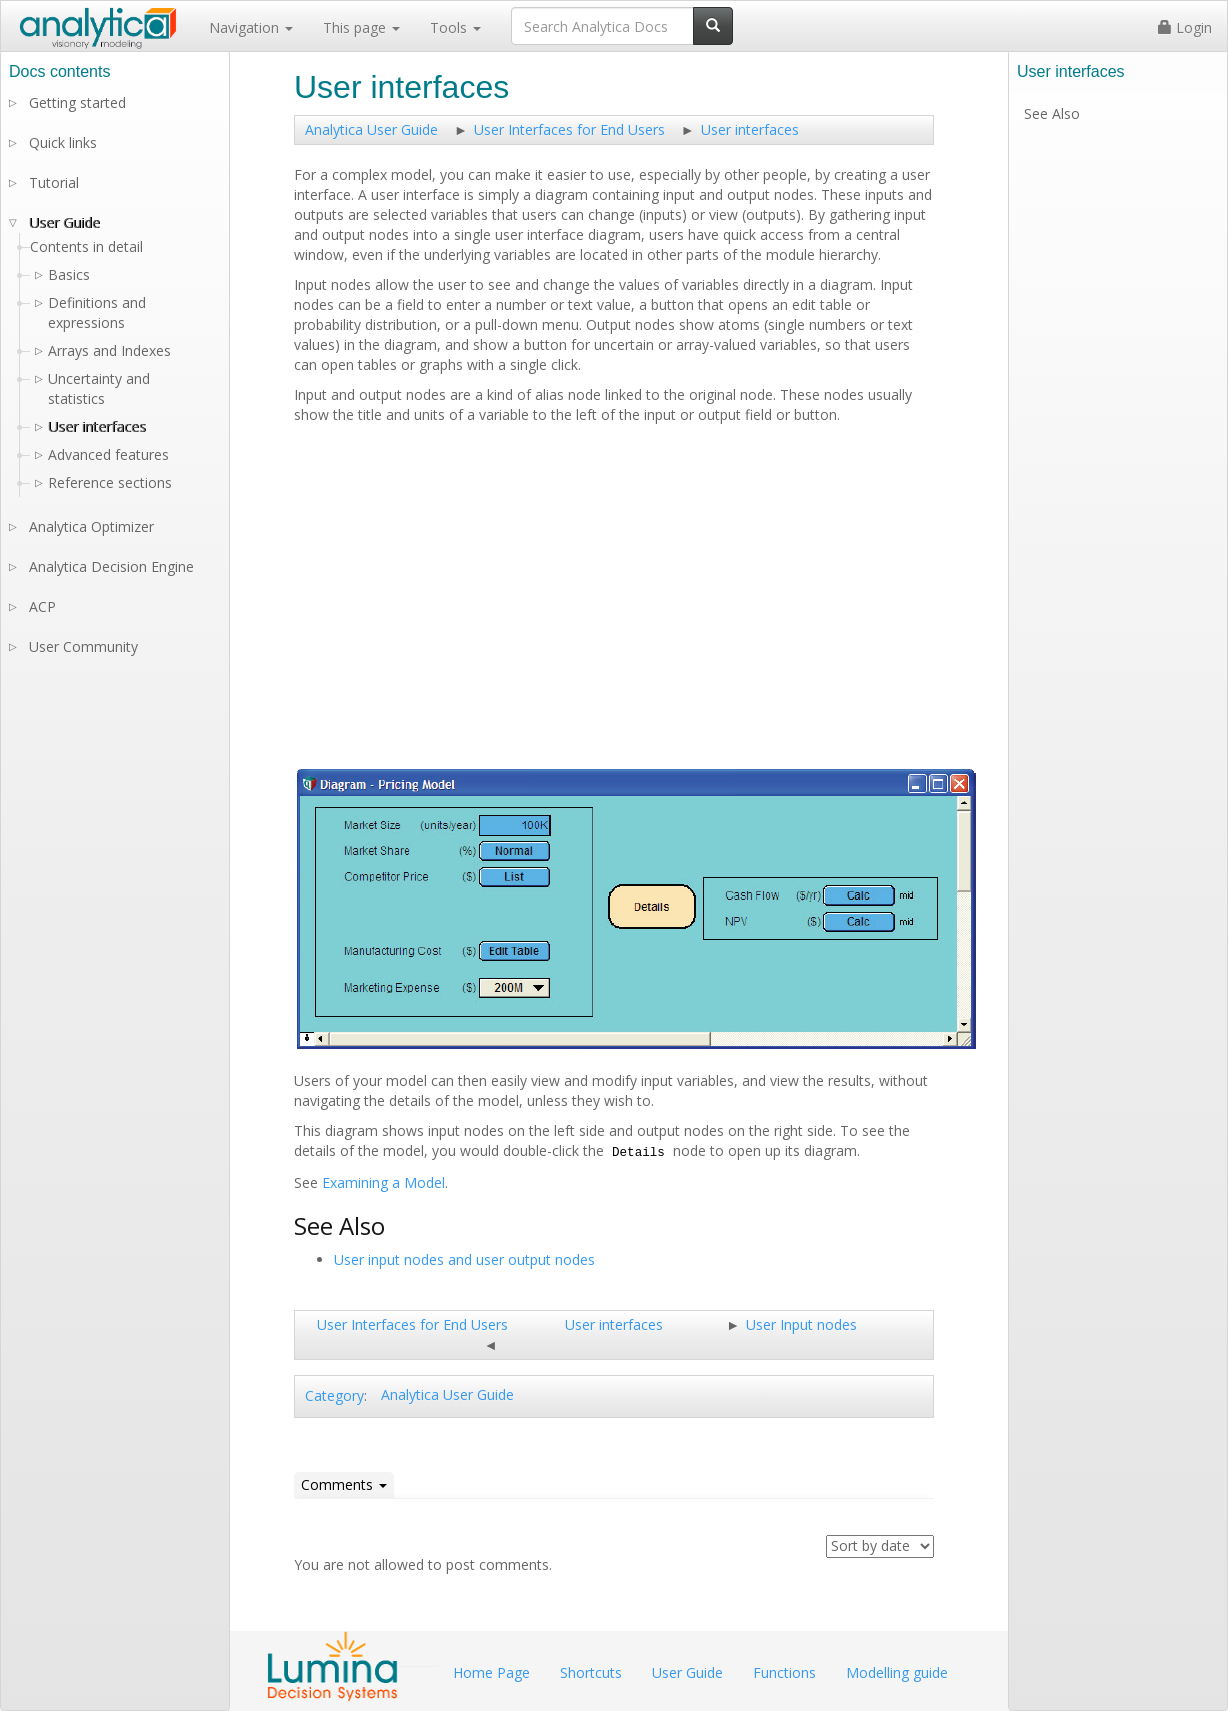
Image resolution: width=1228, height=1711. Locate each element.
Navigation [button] (251, 27)
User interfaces (750, 129)
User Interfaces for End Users (569, 129)
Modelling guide (897, 1672)
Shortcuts (591, 1672)
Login (1185, 27)
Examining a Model (383, 1182)
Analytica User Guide (371, 129)
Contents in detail (86, 246)
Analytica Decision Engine (111, 566)
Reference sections (110, 482)
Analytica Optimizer (91, 526)
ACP (42, 606)
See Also (1052, 113)
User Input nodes (801, 1324)
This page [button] (361, 27)
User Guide (64, 222)
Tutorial (54, 182)
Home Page (491, 1672)
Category (334, 1395)
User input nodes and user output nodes (464, 1259)
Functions (784, 1672)
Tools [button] (455, 27)
